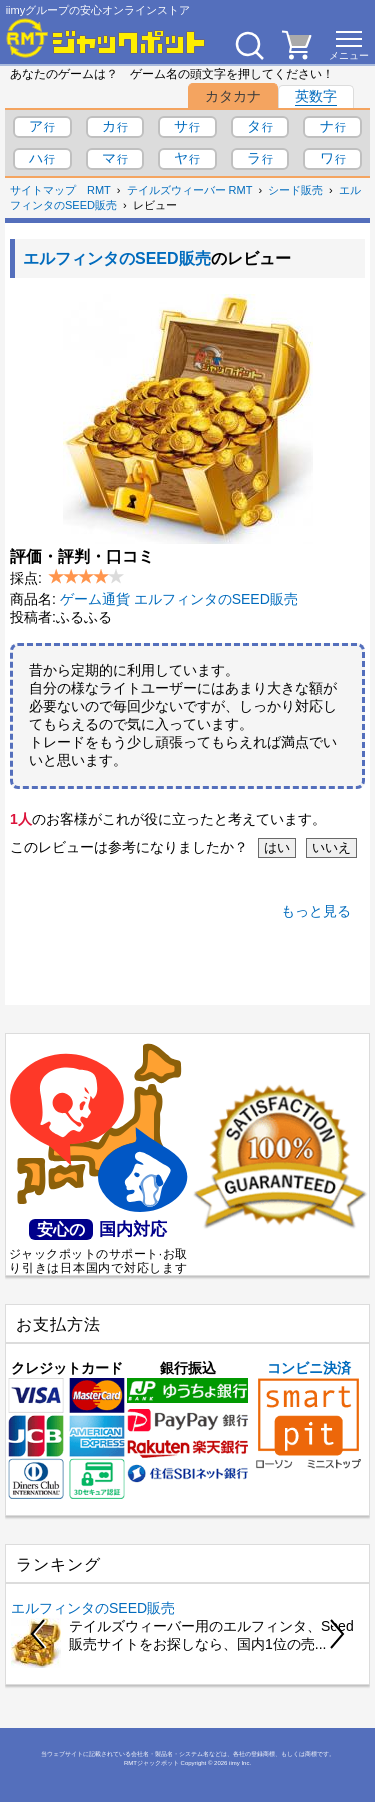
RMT (99, 190)
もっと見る (316, 911)
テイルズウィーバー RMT (190, 190)
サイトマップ (43, 190)
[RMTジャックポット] (106, 38)
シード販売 (295, 190)
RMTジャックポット (151, 1763)
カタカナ (233, 96)
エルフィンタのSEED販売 (117, 258)
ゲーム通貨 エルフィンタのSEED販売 (179, 599)
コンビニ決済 (308, 1414)
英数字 (316, 96)
